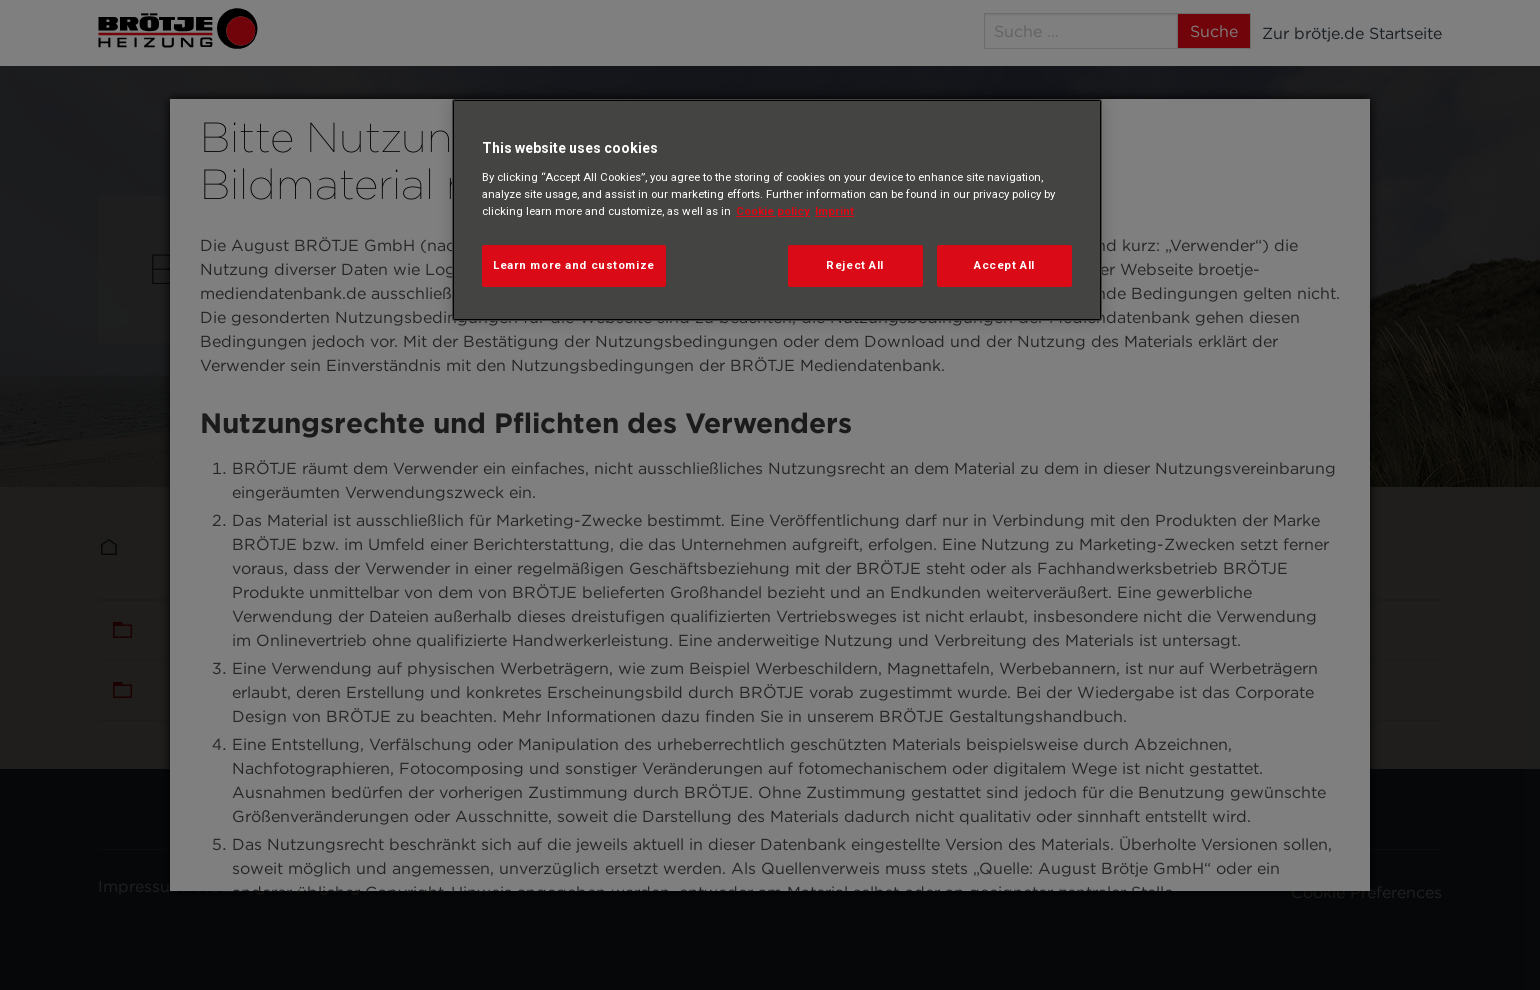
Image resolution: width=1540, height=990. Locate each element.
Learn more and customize (574, 265)
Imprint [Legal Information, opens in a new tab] (834, 211)
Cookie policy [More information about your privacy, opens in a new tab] (773, 211)
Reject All (855, 265)
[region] (777, 210)
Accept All (1004, 265)
